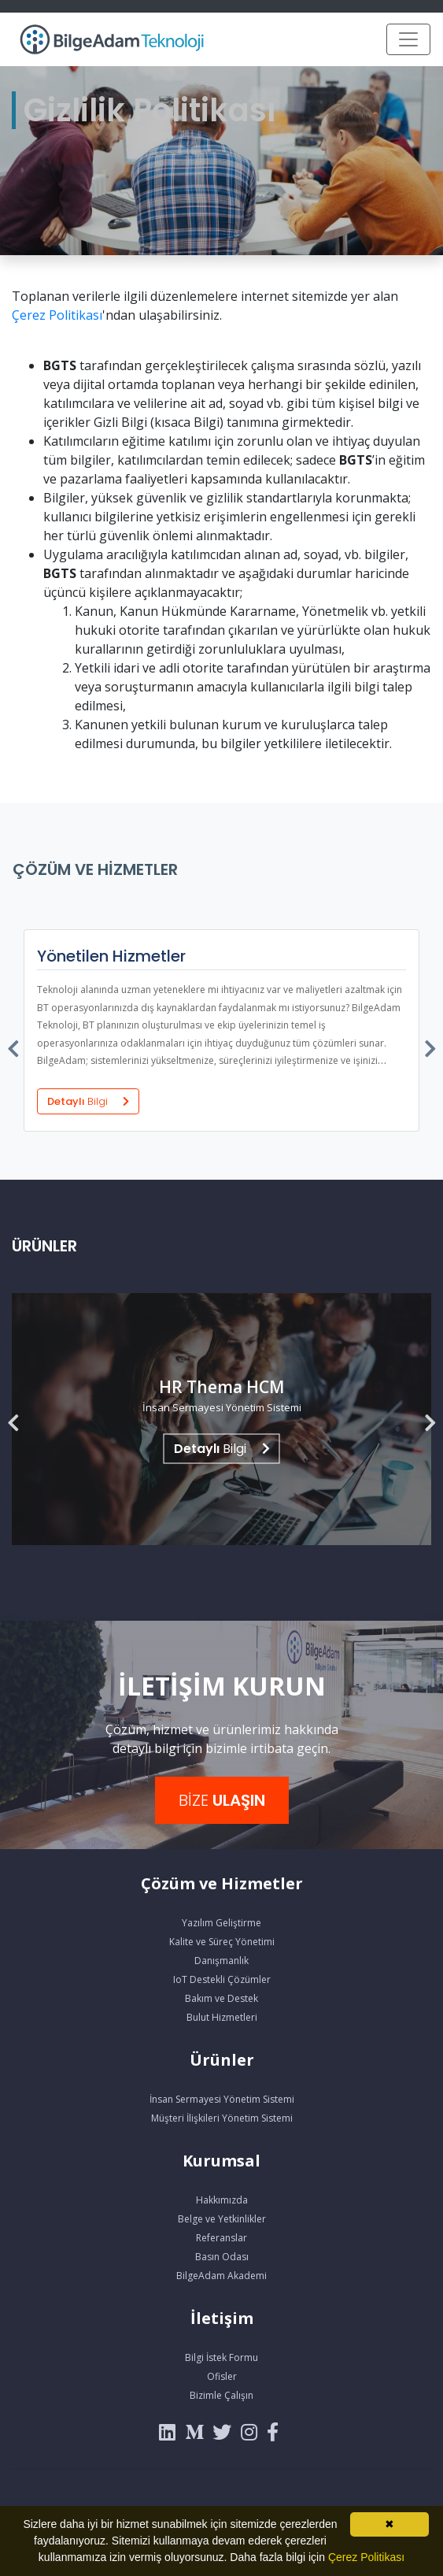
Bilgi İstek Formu (221, 2357)
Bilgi (222, 1449)
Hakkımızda (222, 2200)
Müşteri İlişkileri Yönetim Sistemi (222, 2118)
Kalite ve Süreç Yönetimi (222, 1941)
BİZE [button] (222, 1800)
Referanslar (221, 2237)
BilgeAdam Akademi (221, 2275)
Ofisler (222, 2376)
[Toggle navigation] (408, 39)
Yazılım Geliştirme (221, 1922)
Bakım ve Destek (221, 1998)
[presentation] (14, 1045)
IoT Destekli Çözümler (222, 1979)
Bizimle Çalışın (221, 2395)
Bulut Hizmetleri (221, 2017)
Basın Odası (222, 2256)
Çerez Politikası (57, 315)
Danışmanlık (221, 1960)
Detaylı (88, 1101)
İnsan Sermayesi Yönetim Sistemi (222, 2099)
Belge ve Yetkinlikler (222, 2219)
